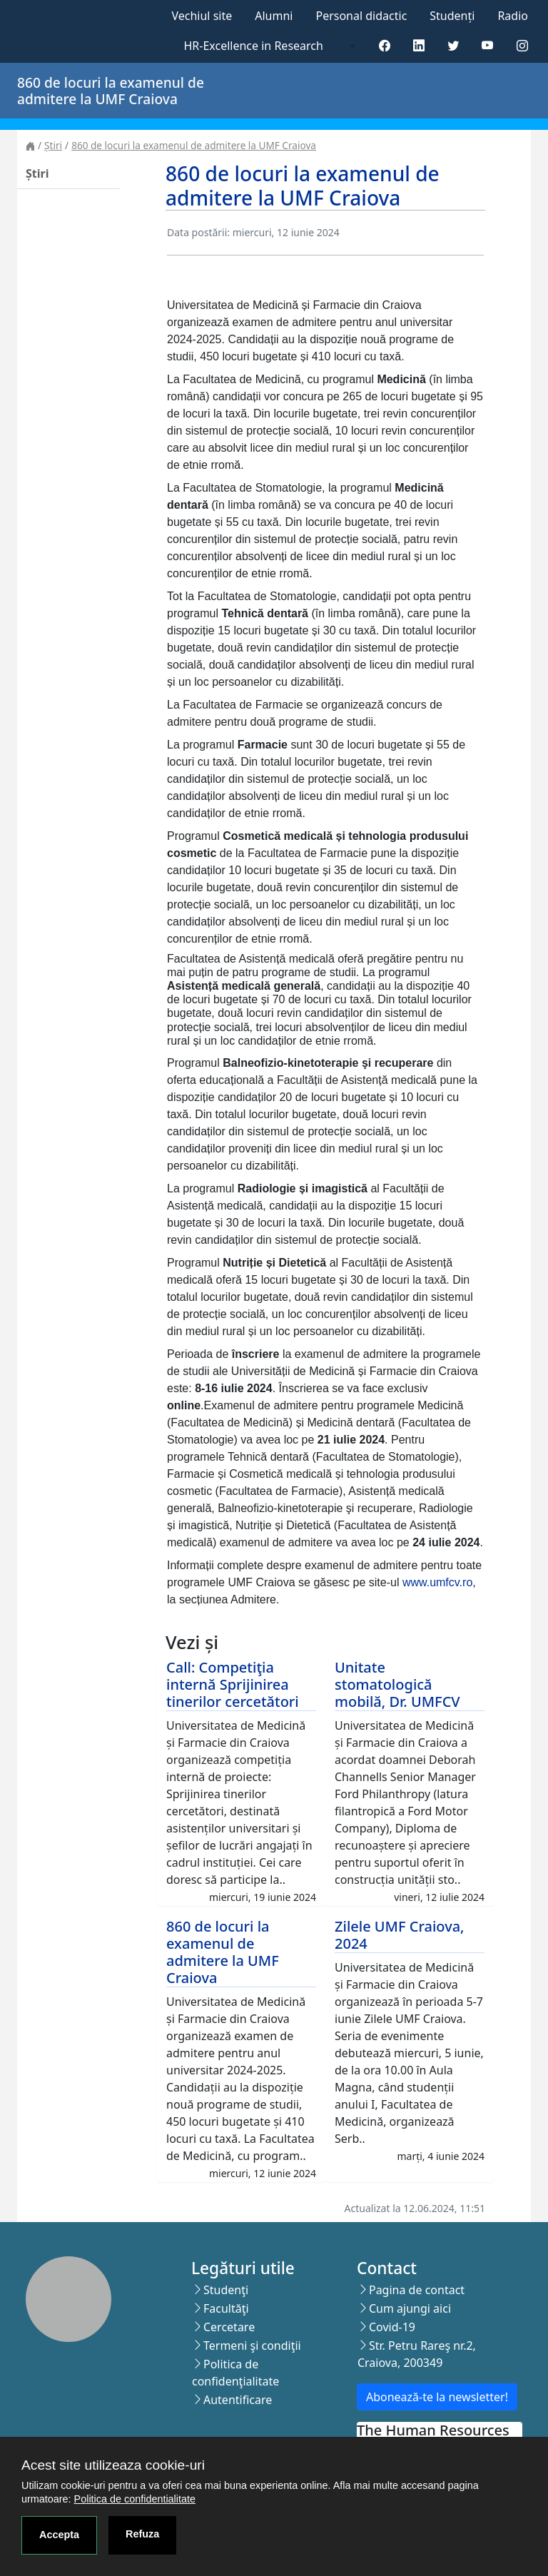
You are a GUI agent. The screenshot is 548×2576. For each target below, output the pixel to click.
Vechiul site (201, 16)
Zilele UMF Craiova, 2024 (400, 1935)
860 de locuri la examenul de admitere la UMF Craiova (193, 145)
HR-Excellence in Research (253, 46)
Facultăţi (226, 2308)
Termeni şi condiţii (252, 2345)
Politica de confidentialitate (135, 2499)
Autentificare (237, 2400)
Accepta (59, 2534)
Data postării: (198, 232)
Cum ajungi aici (410, 2308)
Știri (53, 145)
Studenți (452, 16)
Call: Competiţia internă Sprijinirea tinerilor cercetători (232, 1684)
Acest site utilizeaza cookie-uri (113, 2465)
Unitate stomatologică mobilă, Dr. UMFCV (397, 1684)
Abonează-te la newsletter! (437, 2397)
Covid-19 (392, 2327)
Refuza (142, 2534)
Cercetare (229, 2327)
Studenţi (225, 2290)
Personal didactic (361, 16)
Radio (512, 16)
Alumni (274, 16)
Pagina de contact (417, 2290)
